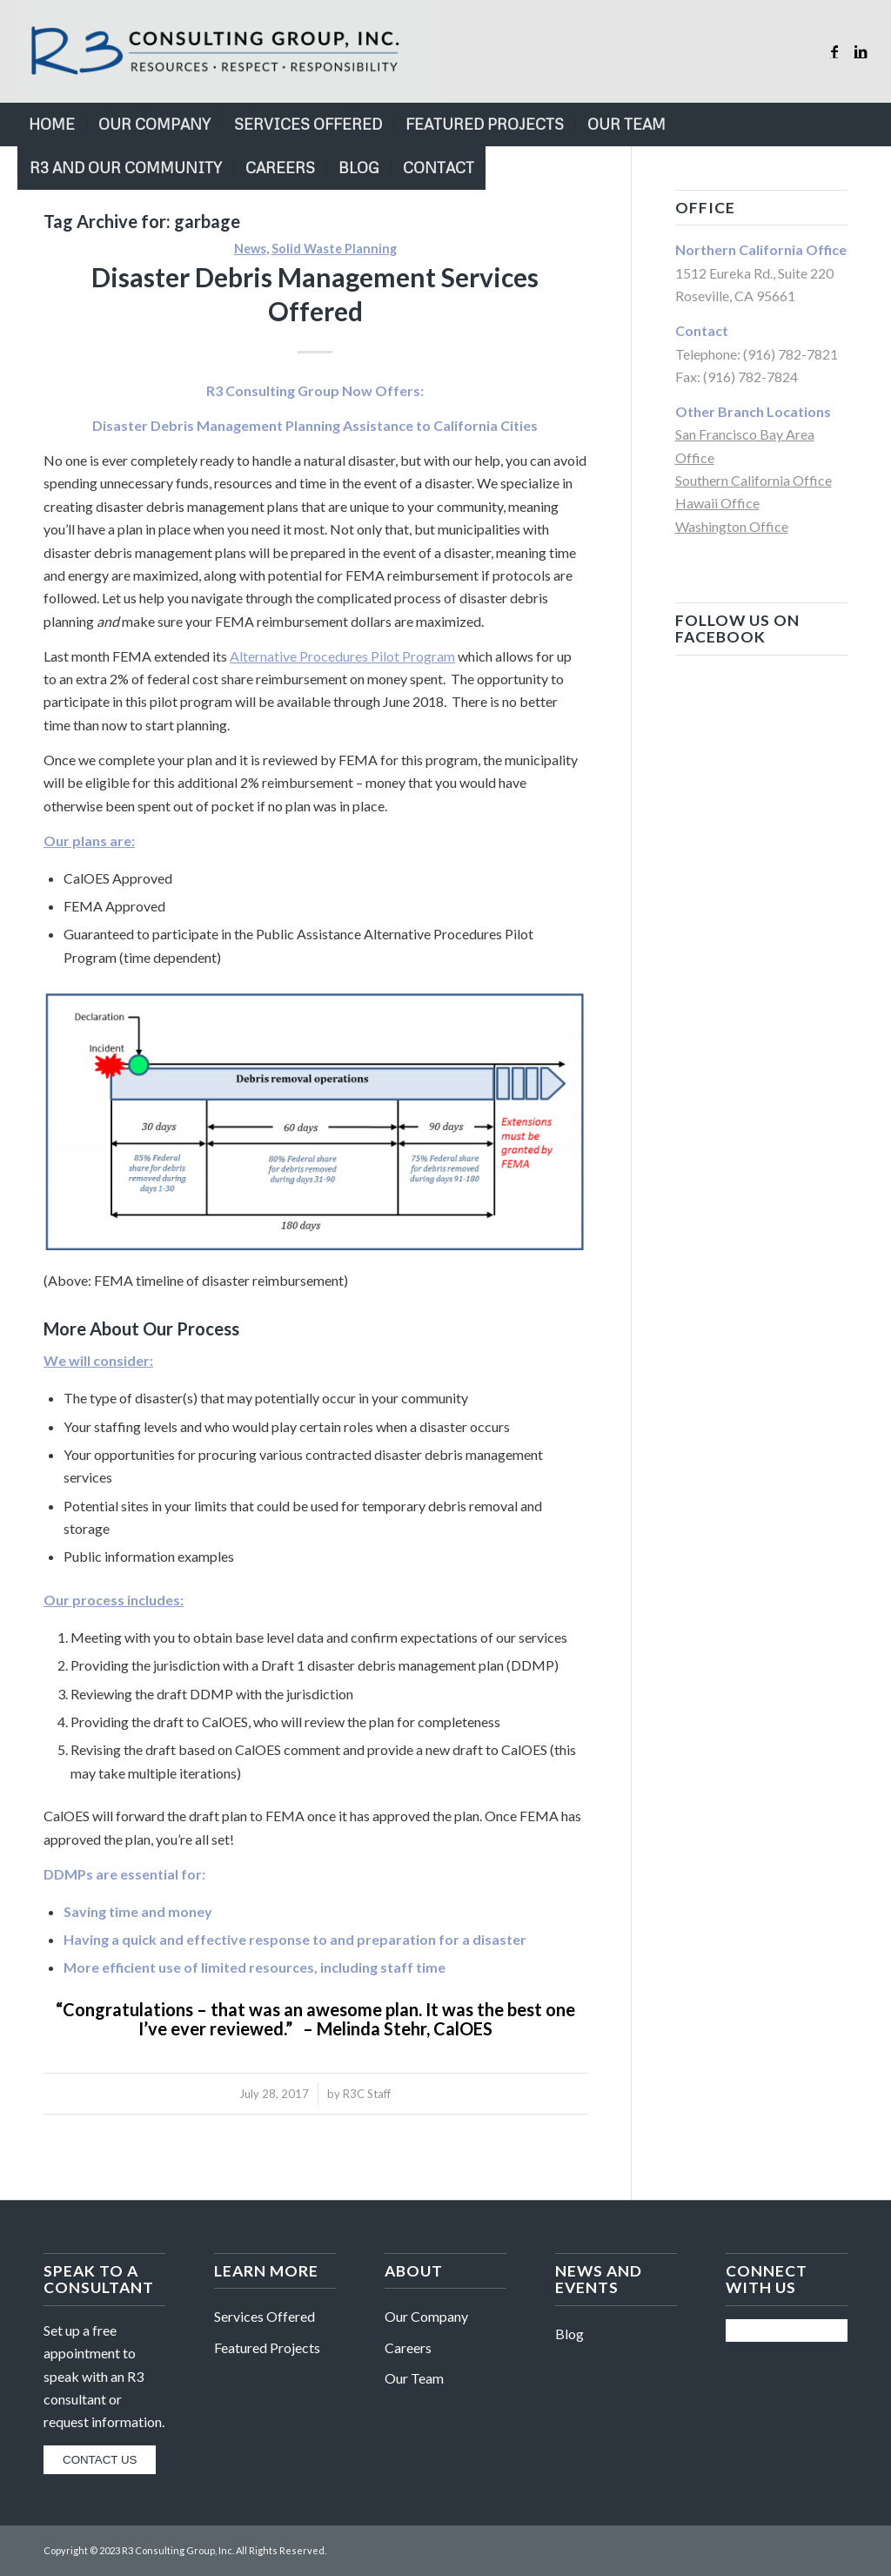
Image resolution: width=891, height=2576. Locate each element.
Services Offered (264, 2316)
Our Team (414, 2378)
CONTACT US (100, 2459)
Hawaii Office (717, 502)
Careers (408, 2347)
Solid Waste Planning (334, 248)
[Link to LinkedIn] (860, 51)
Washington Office (731, 526)
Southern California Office (753, 480)
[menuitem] (51, 124)
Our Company (426, 2316)
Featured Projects (267, 2347)
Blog (569, 2333)
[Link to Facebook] (834, 51)
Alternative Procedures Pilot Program (342, 656)
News (250, 248)
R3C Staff (367, 2094)
